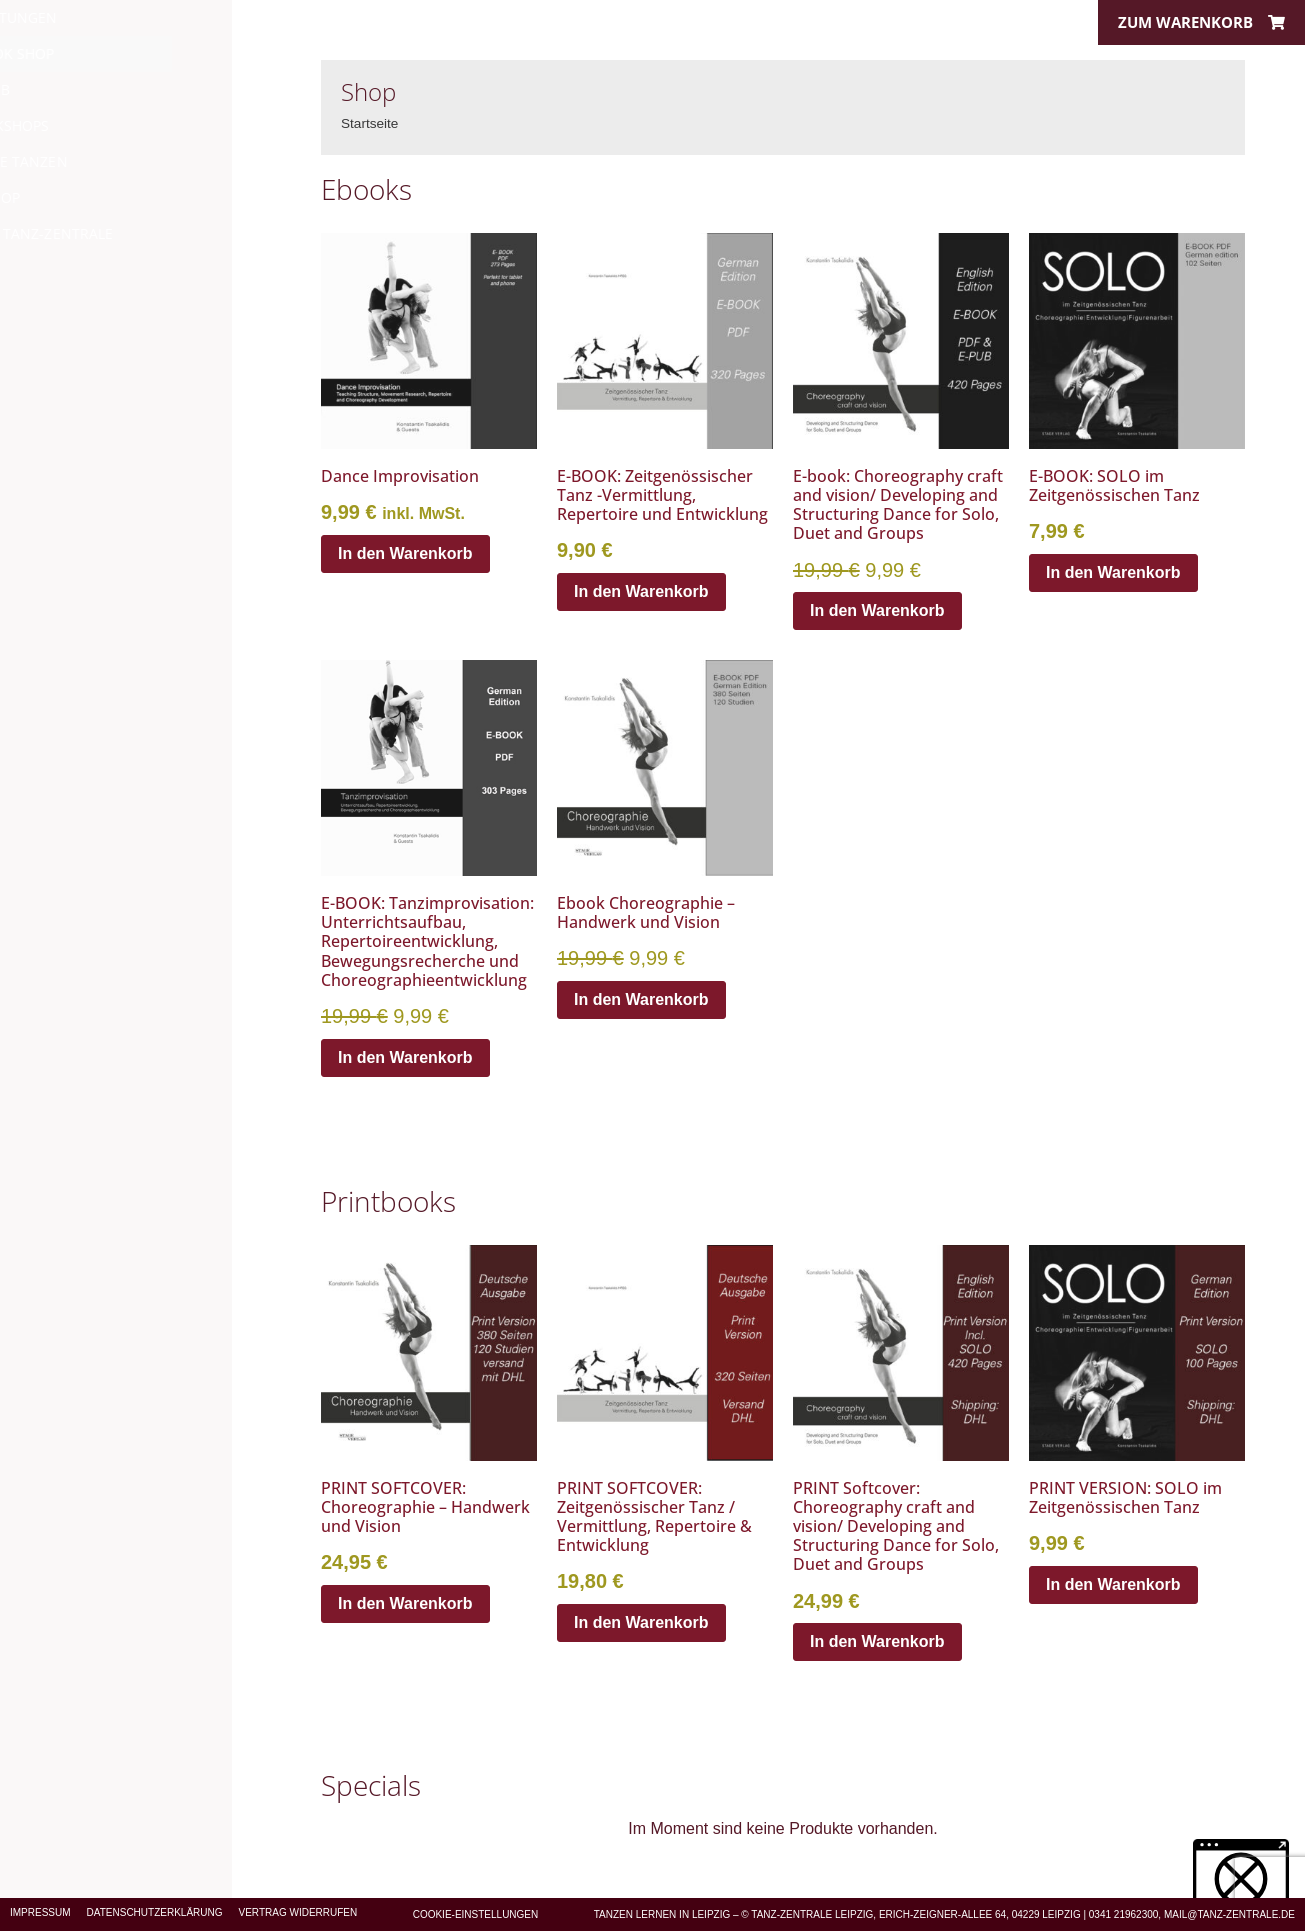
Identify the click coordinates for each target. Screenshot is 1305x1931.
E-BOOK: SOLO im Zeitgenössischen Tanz (1114, 485)
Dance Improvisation (400, 476)
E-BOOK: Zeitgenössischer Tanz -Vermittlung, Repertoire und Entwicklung (662, 495)
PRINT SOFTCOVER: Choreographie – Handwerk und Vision (425, 1507)
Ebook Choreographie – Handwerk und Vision (646, 912)
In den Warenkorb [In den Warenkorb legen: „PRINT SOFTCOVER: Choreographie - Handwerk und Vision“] (405, 1603)
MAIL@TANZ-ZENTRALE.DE (1229, 1914)
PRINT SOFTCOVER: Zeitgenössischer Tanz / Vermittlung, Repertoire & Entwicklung (654, 1517)
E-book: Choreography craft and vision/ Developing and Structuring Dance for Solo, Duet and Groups (898, 505)
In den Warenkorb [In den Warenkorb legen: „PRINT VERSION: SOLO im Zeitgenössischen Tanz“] (1113, 1584)
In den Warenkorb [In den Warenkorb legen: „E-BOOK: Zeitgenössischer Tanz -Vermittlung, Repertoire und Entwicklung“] (641, 591)
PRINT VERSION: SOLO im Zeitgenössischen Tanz (1125, 1497)
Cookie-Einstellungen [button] (476, 1914)
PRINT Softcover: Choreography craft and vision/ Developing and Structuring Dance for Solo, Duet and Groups (896, 1526)
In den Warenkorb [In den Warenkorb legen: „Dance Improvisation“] (405, 553)
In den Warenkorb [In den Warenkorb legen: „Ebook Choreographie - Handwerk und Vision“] (641, 999)
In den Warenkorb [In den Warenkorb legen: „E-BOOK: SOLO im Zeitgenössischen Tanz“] (1113, 572)
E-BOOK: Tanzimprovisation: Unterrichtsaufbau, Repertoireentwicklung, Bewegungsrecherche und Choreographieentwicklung (427, 941)
